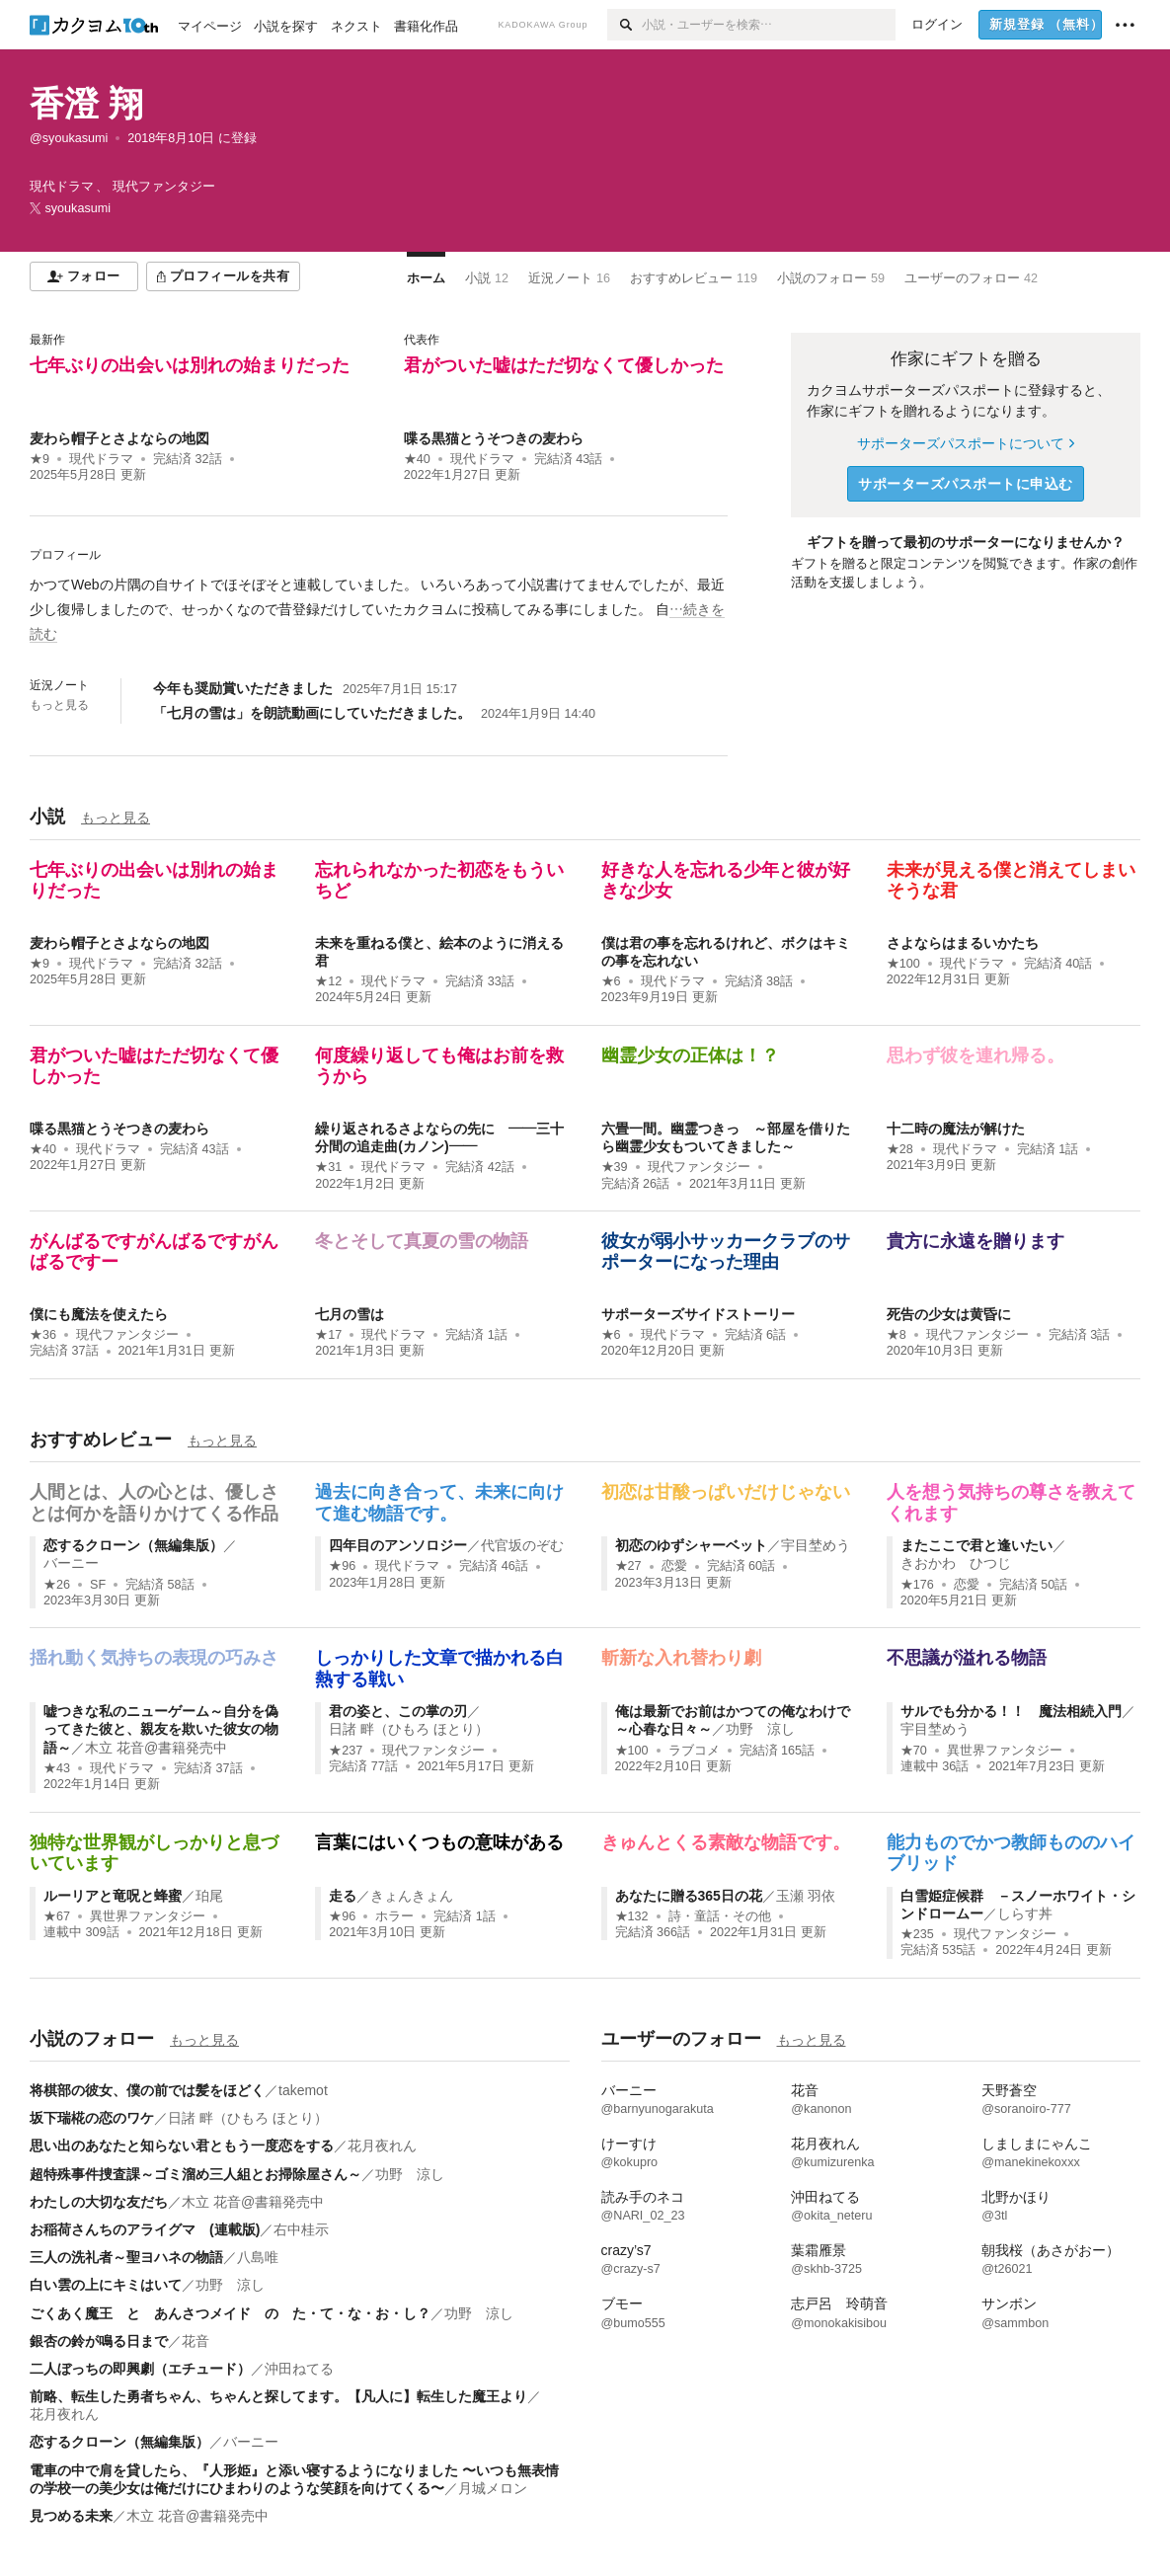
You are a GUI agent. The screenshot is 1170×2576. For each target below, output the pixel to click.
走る (342, 1896)
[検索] (624, 24)
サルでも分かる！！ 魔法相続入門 (1011, 1711)
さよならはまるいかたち (963, 943)
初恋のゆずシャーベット (691, 1545)
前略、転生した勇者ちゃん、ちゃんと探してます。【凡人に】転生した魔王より (278, 2396)
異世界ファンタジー (1004, 1750)
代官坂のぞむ (522, 1545)
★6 (611, 981)
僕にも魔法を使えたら (99, 1314)
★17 (328, 1335)
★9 (39, 459)
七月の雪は (349, 1314)
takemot (303, 2090)
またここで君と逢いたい (976, 1545)
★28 (900, 1149)
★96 (342, 1566)
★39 (614, 1167)
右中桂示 (301, 2229)
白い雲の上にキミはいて (106, 2285)
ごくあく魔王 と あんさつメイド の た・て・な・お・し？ (230, 2313)
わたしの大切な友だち (99, 2202)
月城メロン (492, 2488)
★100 (903, 964)
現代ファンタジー (699, 1167)
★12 (328, 981)
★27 (628, 1566)
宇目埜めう (815, 1545)
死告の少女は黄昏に (949, 1314)
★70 (913, 1750)
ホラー (394, 1916)
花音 (195, 2341)
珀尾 (209, 1896)
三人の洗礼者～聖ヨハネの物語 (126, 2257)
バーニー (71, 1563)
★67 (56, 1916)
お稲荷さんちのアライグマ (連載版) (145, 2229)
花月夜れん (382, 2145)
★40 (417, 459)
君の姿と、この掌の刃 (398, 1711)
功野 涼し (760, 1729)
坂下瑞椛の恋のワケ (92, 2118)
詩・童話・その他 (719, 1916)
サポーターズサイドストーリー (698, 1314)
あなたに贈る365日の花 (688, 1896)
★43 (56, 1768)
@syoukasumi (69, 138)
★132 (632, 1916)
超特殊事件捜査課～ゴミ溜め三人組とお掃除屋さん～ (195, 2174)
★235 (917, 1934)
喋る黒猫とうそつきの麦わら (494, 438)
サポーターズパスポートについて (965, 443)
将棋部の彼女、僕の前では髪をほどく (147, 2090)
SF (98, 1585)
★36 (43, 1335)
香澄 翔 (86, 103)
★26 (56, 1585)
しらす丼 (1025, 1913)
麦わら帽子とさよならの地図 (119, 438)
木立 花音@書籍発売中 (156, 1748)
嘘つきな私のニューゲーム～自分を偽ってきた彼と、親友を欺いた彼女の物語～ (160, 1729)
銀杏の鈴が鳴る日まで (99, 2341)
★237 (345, 1750)
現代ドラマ (101, 459)
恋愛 (674, 1566)
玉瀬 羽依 (805, 1896)
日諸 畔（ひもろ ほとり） (409, 1729)
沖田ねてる (299, 2369)
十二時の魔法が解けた (956, 1128)
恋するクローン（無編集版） (133, 1545)
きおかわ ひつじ (955, 1563)
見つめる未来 (71, 2516)
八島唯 (257, 2257)
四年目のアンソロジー (398, 1545)
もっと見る (59, 705)
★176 (917, 1585)
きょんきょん (411, 1896)
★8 (896, 1335)
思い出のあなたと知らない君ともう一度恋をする (182, 2145)
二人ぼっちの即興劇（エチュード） (140, 2369)
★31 (328, 1167)
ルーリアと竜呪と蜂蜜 (112, 1896)
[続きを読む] (379, 610)
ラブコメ (694, 1750)
